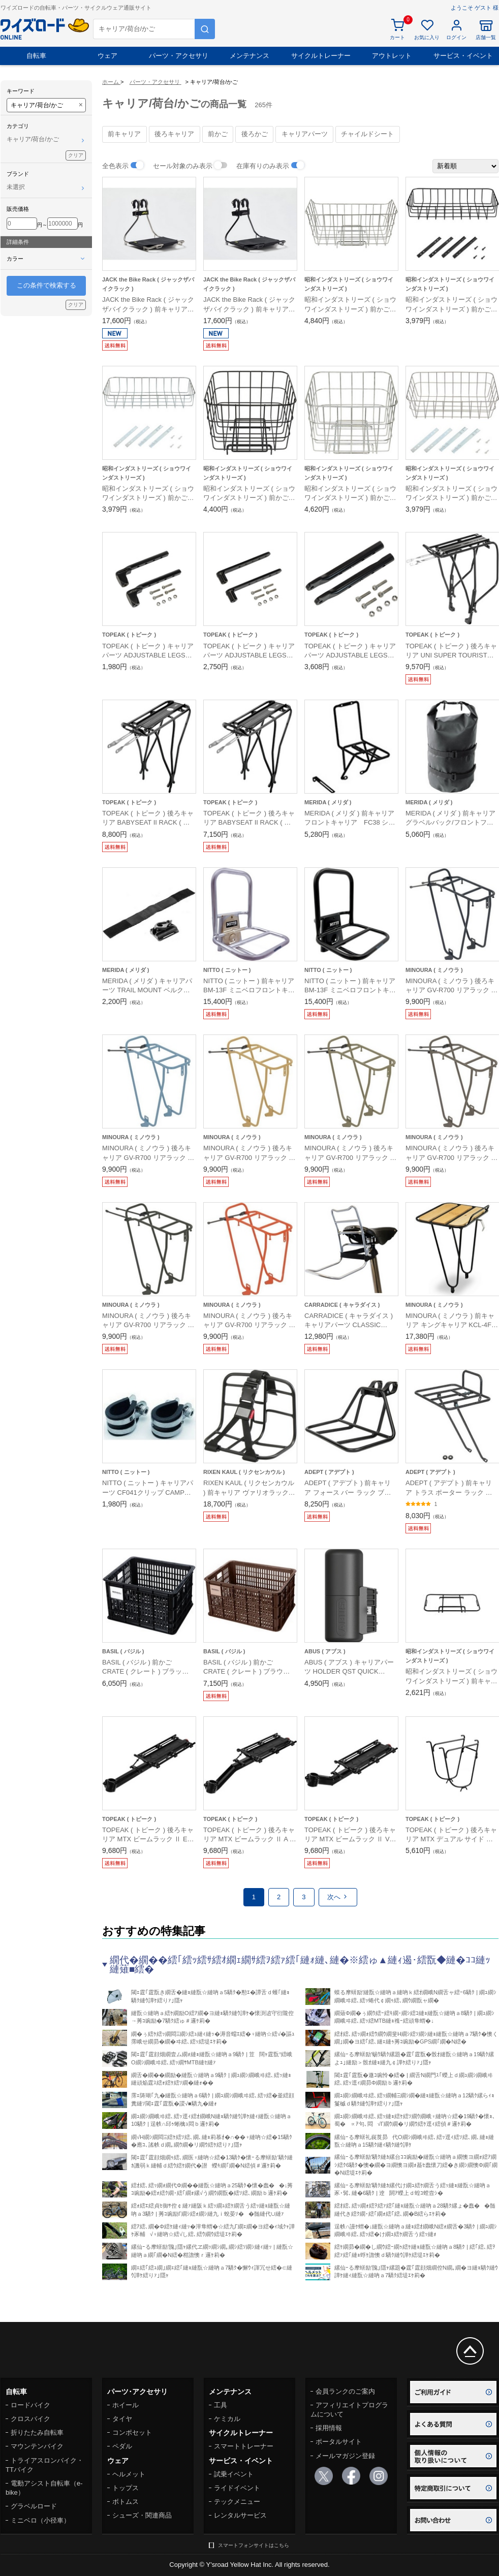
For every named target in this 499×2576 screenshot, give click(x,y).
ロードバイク (30, 2405)
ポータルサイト (339, 2441)
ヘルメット (128, 2474)
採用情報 (329, 2428)
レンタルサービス (240, 2515)
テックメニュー (237, 2501)
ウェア (107, 55)
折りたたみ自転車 (37, 2432)
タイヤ (122, 2419)
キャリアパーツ (305, 134)
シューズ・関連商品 (142, 2515)
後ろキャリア (174, 134)
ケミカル (227, 2419)
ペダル (122, 2446)
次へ (338, 1897)
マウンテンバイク (37, 2446)
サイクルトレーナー (321, 55)
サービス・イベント (463, 55)
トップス (125, 2488)
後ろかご (254, 134)
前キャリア (124, 134)
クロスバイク (30, 2419)
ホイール (125, 2405)
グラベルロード (34, 2506)
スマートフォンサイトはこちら (253, 2545)
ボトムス (125, 2501)
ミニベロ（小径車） (40, 2520)
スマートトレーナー (243, 2446)
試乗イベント (234, 2474)
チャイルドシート (367, 134)
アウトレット (392, 55)
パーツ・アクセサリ (178, 55)
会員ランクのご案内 (345, 2391)
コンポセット (132, 2432)
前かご (218, 134)
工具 (220, 2405)
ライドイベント (237, 2488)
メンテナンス (249, 55)
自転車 (36, 55)
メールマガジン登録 (345, 2456)
